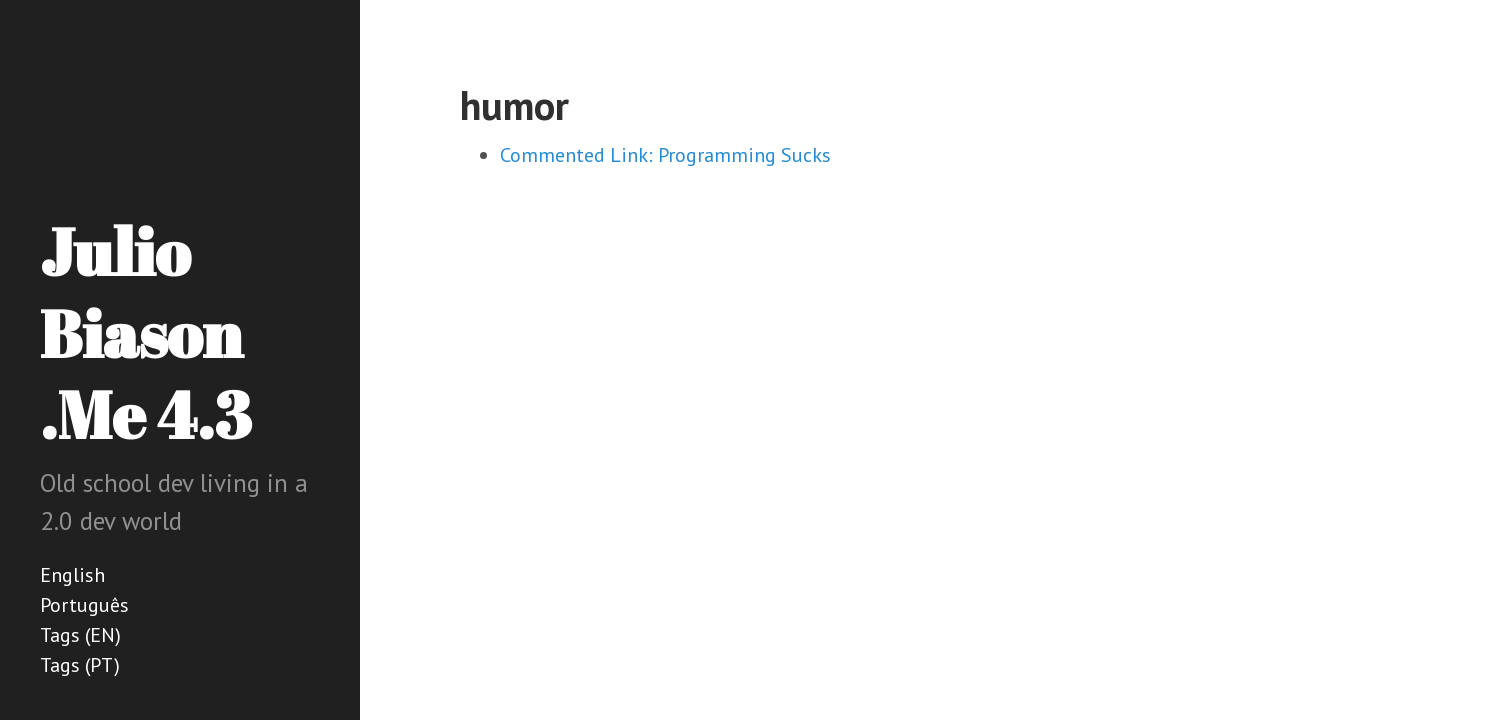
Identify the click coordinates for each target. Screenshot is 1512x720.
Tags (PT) (80, 665)
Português (84, 605)
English (72, 575)
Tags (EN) (80, 635)
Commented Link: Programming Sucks (665, 155)
